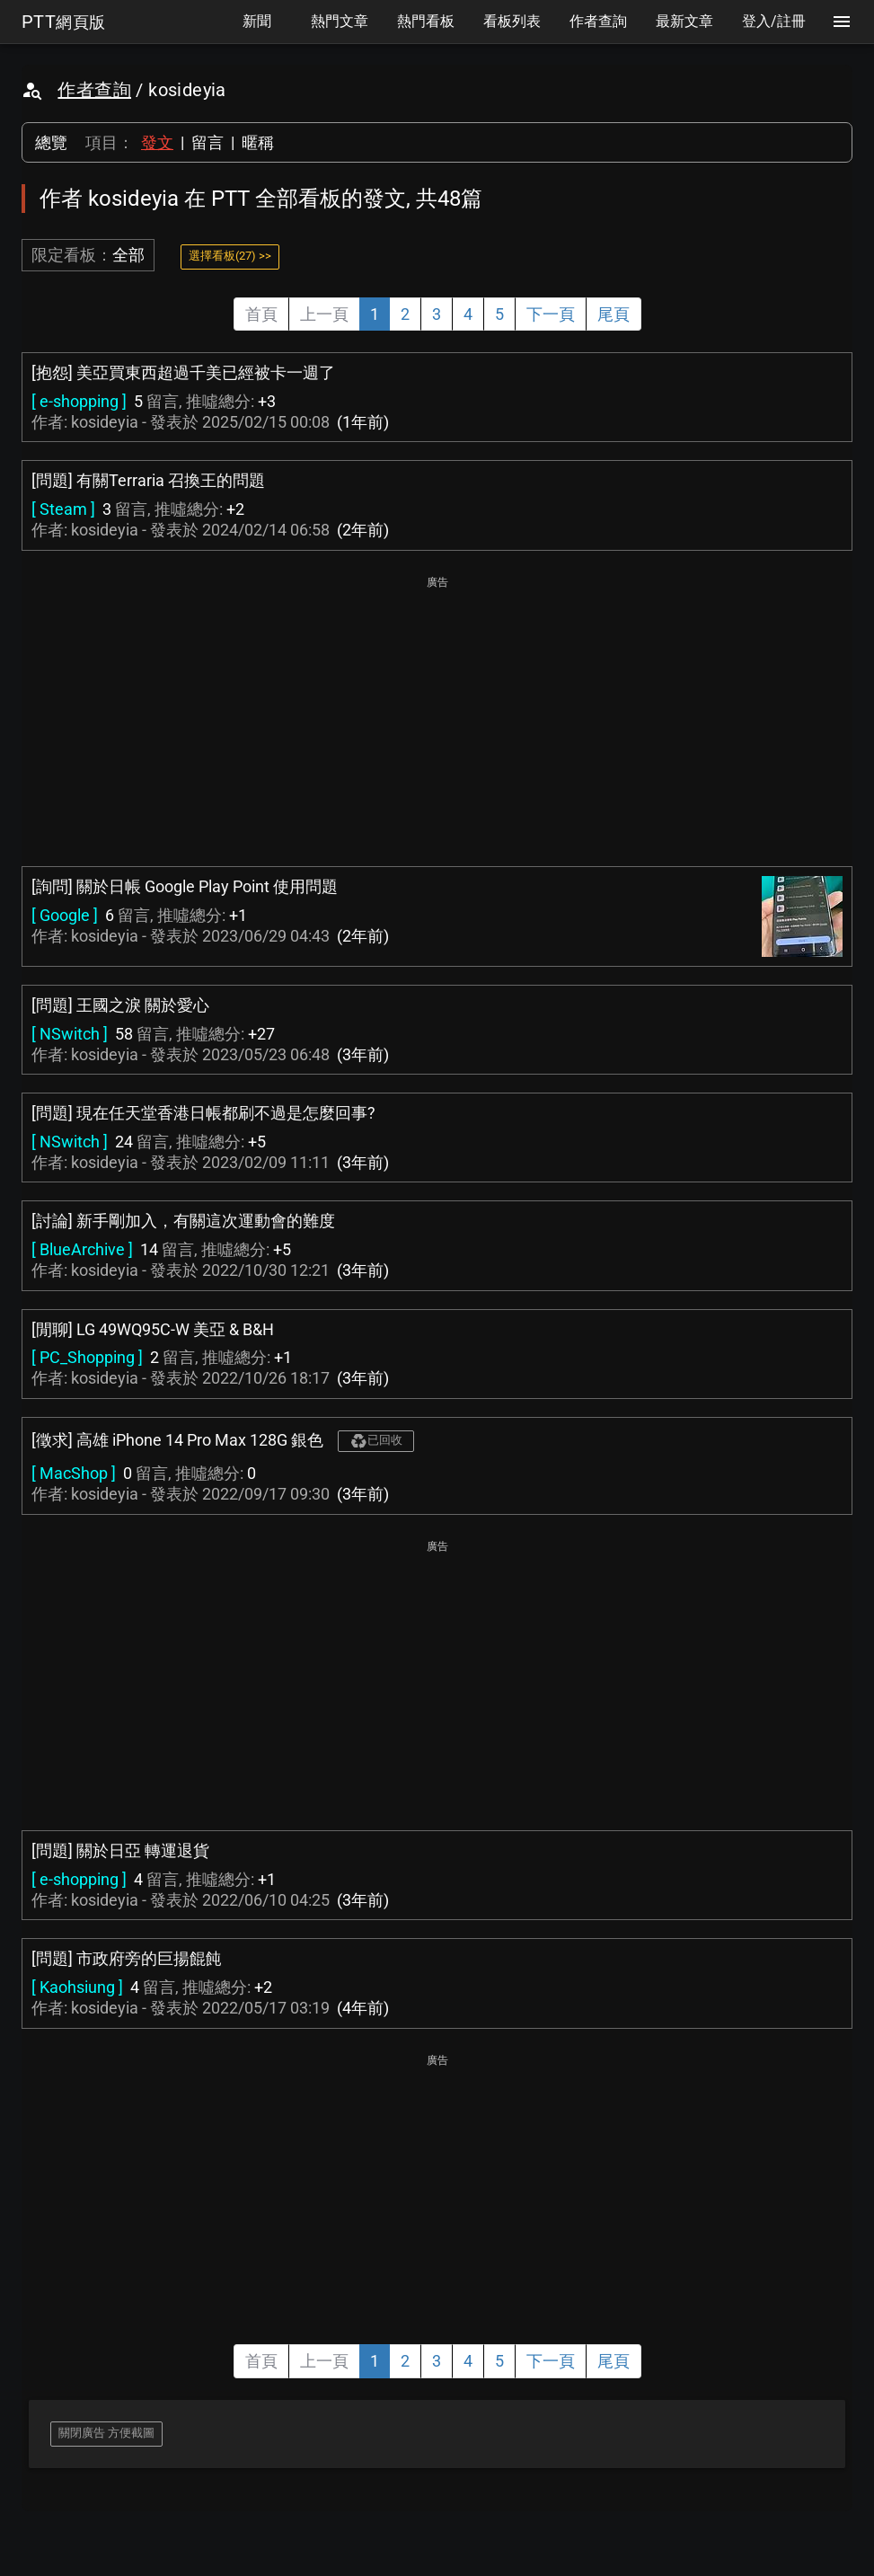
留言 (207, 142)
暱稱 (258, 142)
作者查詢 (94, 90)
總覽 (51, 142)
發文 (157, 142)
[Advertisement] (437, 719)
